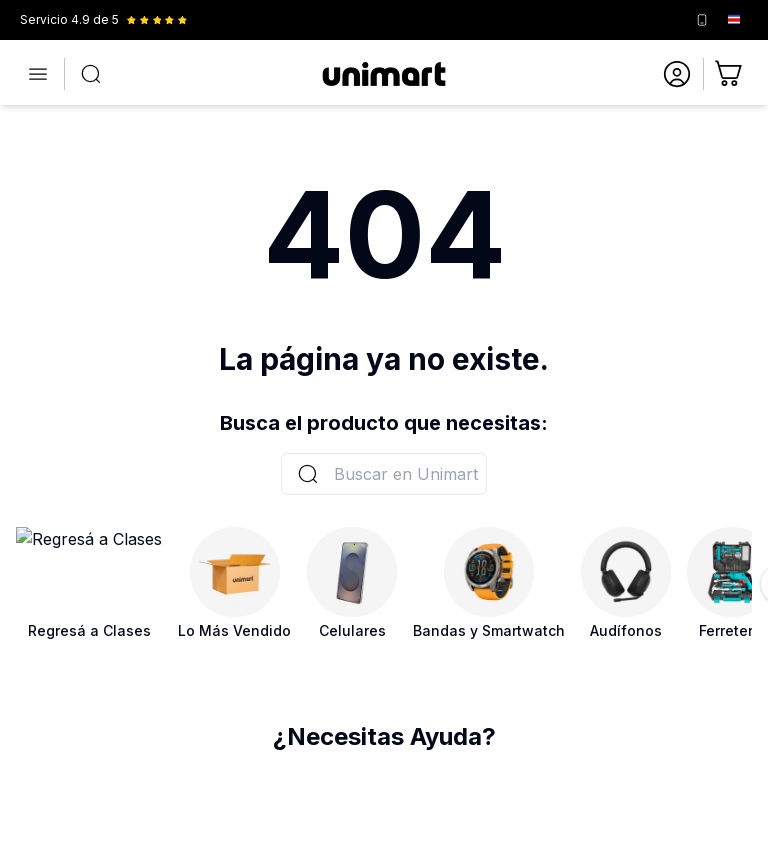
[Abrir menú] (38, 74)
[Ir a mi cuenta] (677, 74)
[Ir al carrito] (730, 74)
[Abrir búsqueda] (91, 74)
